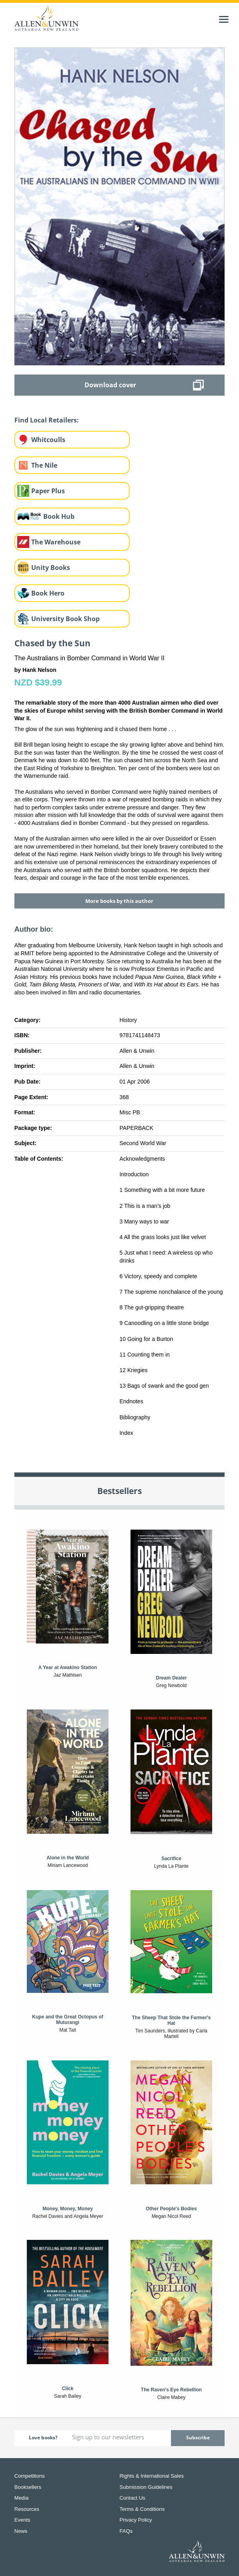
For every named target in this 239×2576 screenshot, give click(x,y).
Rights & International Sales (152, 2476)
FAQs (126, 2531)
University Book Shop (65, 618)
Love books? (43, 2437)
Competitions (29, 2476)
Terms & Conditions (142, 2509)
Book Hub (58, 516)
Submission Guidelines (146, 2487)
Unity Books (50, 567)
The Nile (44, 465)
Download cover (110, 385)
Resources (26, 2509)
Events (22, 2520)
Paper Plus (48, 490)
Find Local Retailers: (46, 420)
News (21, 2531)
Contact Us (132, 2498)
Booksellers (27, 2487)
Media (21, 2498)
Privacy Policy (136, 2520)
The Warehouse (55, 542)
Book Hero (47, 593)
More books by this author (119, 900)
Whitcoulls (48, 439)
